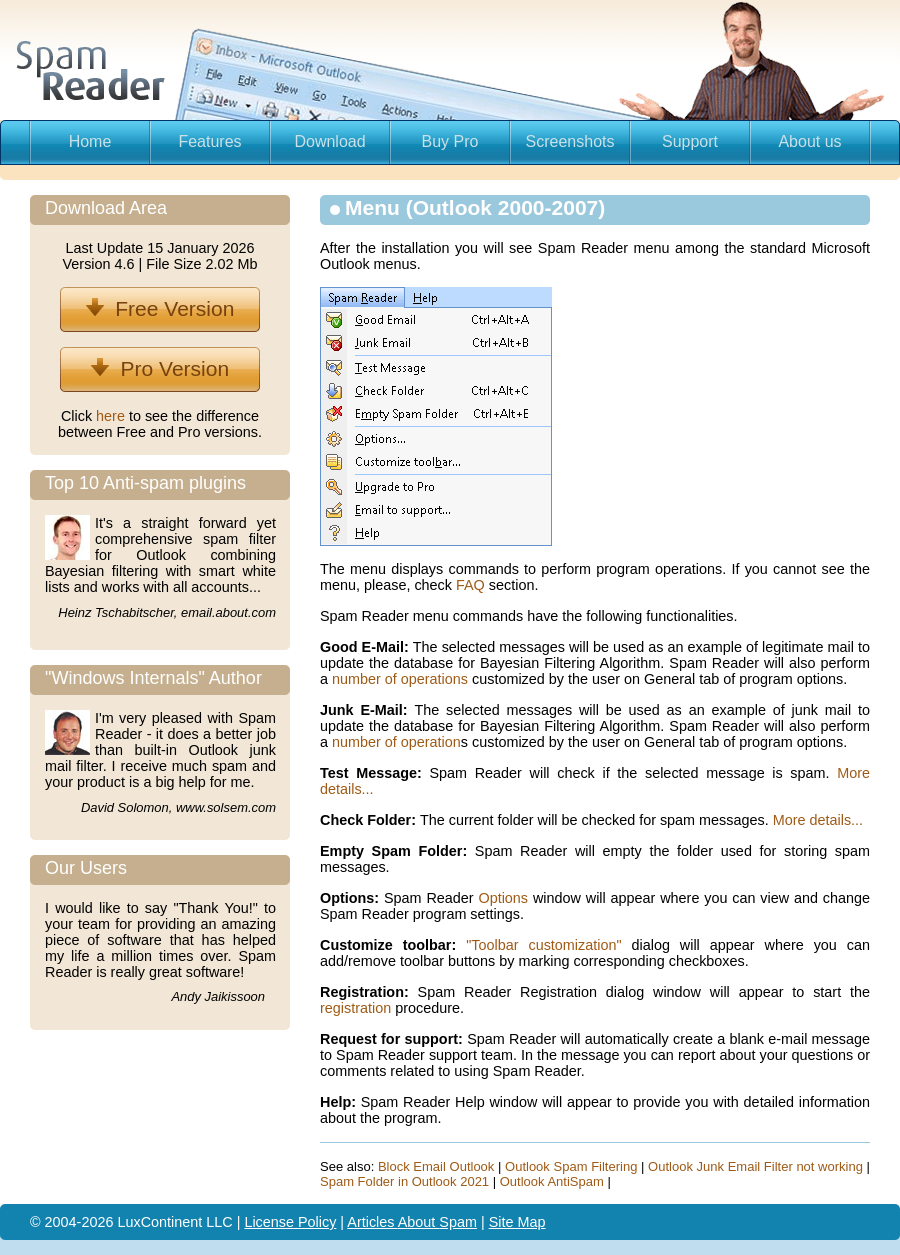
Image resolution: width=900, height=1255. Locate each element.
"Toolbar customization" (543, 945)
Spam (458, 1222)
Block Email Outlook (436, 1166)
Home (90, 141)
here (112, 416)
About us (809, 141)
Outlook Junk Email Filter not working (755, 1166)
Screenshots (570, 141)
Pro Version (160, 368)
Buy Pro (450, 141)
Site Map (517, 1222)
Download (329, 141)
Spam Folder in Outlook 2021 (404, 1181)
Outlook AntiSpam (552, 1181)
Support (690, 141)
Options (503, 898)
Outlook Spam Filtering (571, 1166)
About (419, 1222)
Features (209, 141)
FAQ (470, 585)
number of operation (396, 742)
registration (355, 1008)
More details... (818, 820)
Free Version (160, 308)
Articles (372, 1222)
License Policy (290, 1222)
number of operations (400, 679)
